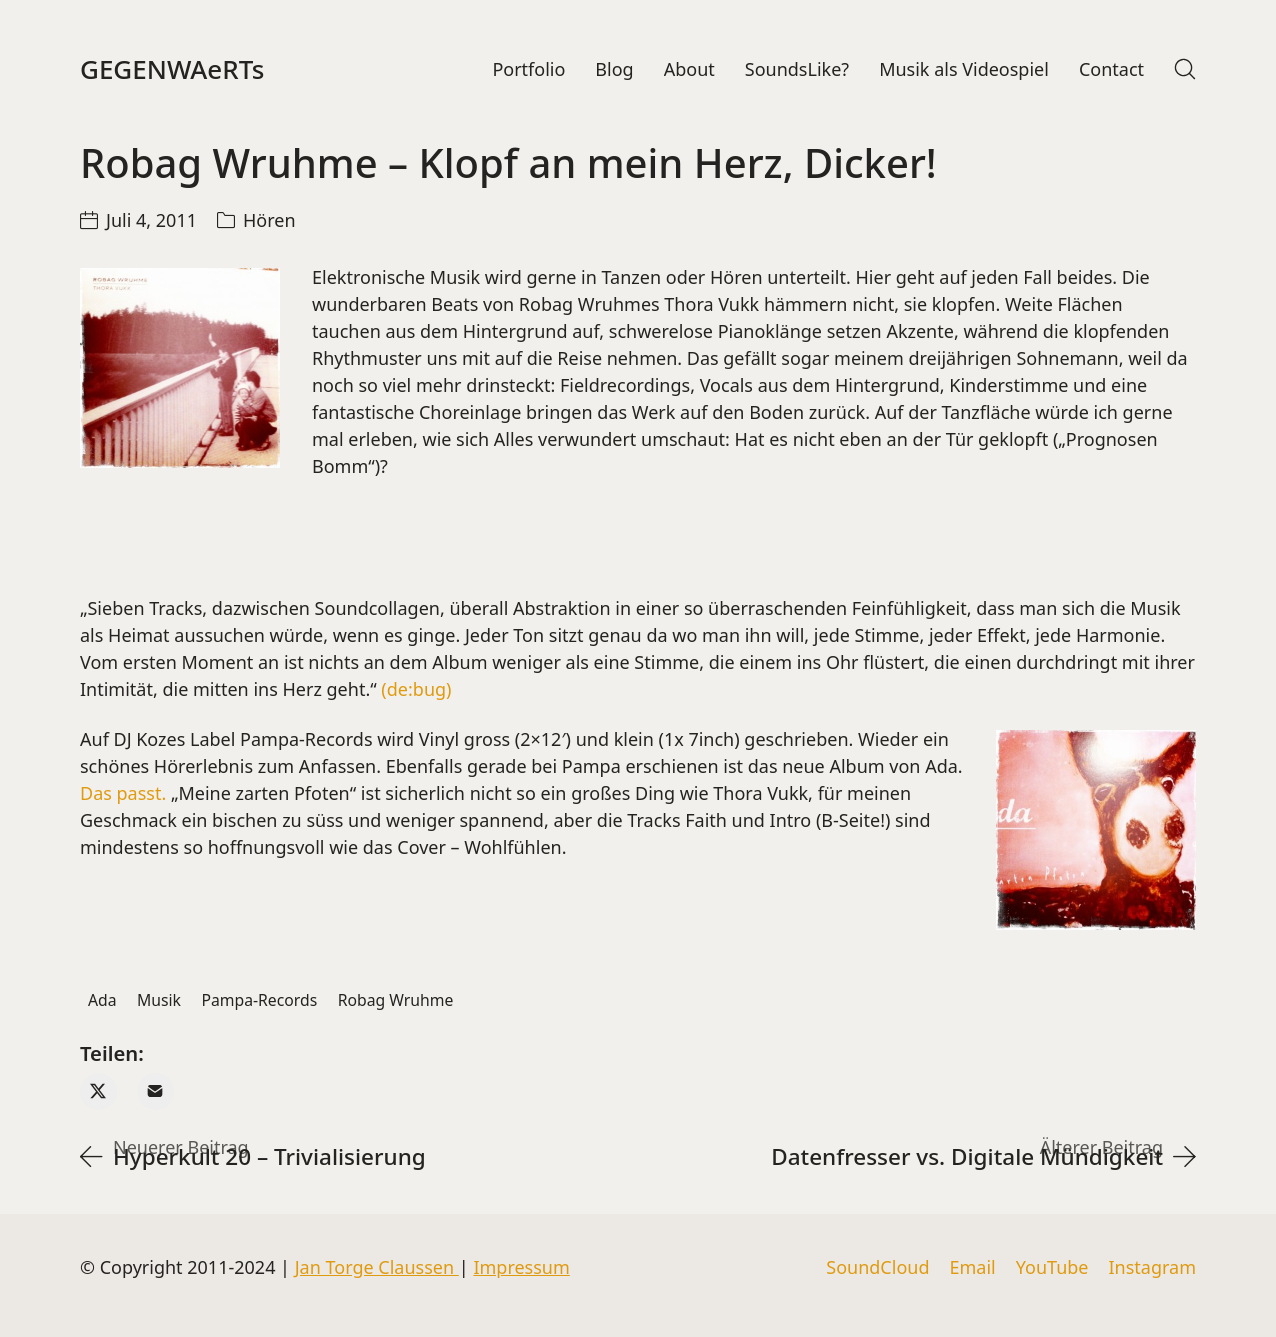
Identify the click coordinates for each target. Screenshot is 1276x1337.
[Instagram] (1152, 1268)
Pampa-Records (259, 1000)
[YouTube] (1052, 1268)
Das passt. (123, 793)
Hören (269, 220)
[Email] (155, 1091)
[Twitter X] (98, 1091)
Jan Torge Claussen (377, 1267)
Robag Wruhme (396, 1000)
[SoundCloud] (877, 1268)
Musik (159, 1000)
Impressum (521, 1267)
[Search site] (1185, 69)
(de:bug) (416, 689)
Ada (102, 1000)
